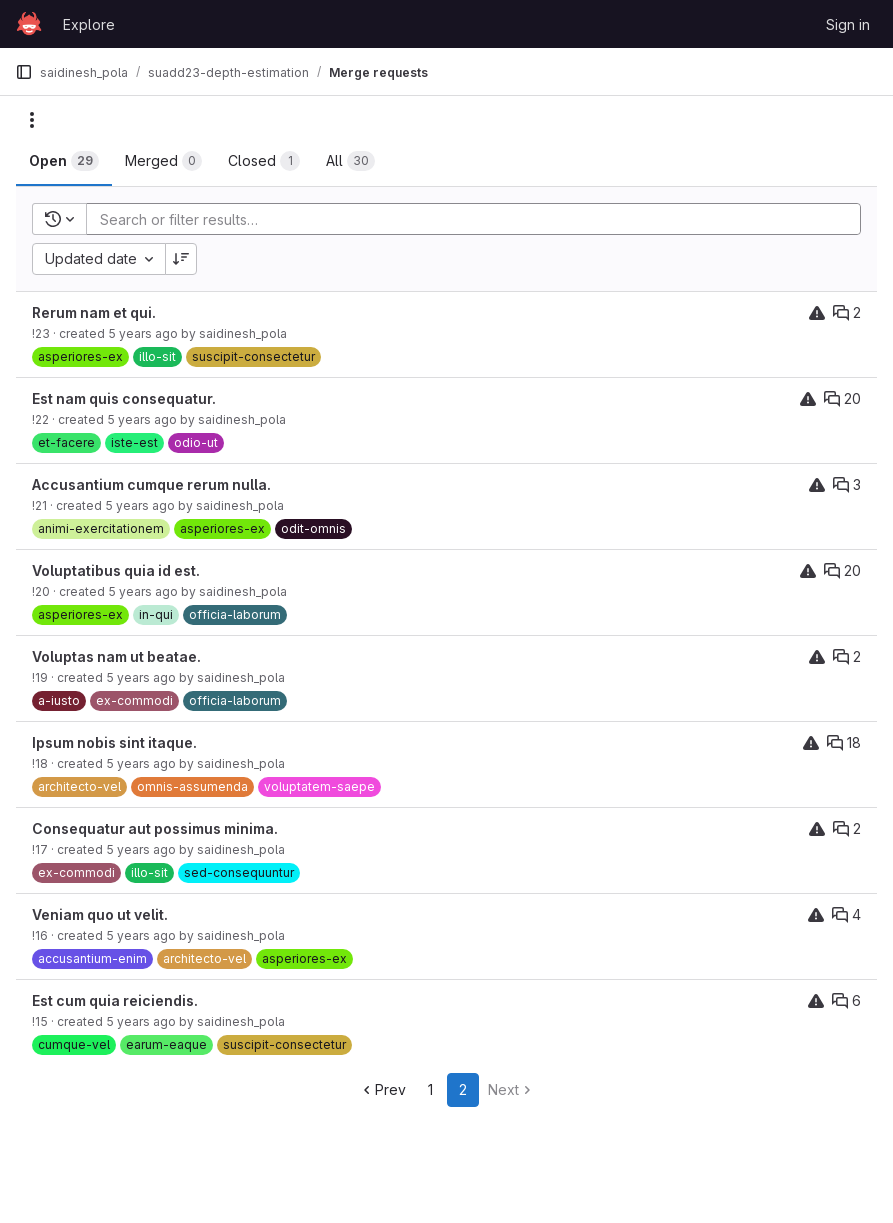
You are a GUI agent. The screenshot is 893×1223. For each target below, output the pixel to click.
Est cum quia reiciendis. (115, 1000)
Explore (89, 24)
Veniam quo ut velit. (100, 914)
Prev (382, 1089)
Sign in (848, 24)
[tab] (64, 161)
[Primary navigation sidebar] (24, 72)
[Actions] (32, 120)
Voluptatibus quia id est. (116, 570)
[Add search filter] (479, 219)
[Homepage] (29, 24)
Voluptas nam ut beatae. (116, 656)
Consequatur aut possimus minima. (155, 828)
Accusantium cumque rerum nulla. (151, 484)
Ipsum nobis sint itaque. (114, 742)
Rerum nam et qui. (94, 312)
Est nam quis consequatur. (124, 398)
